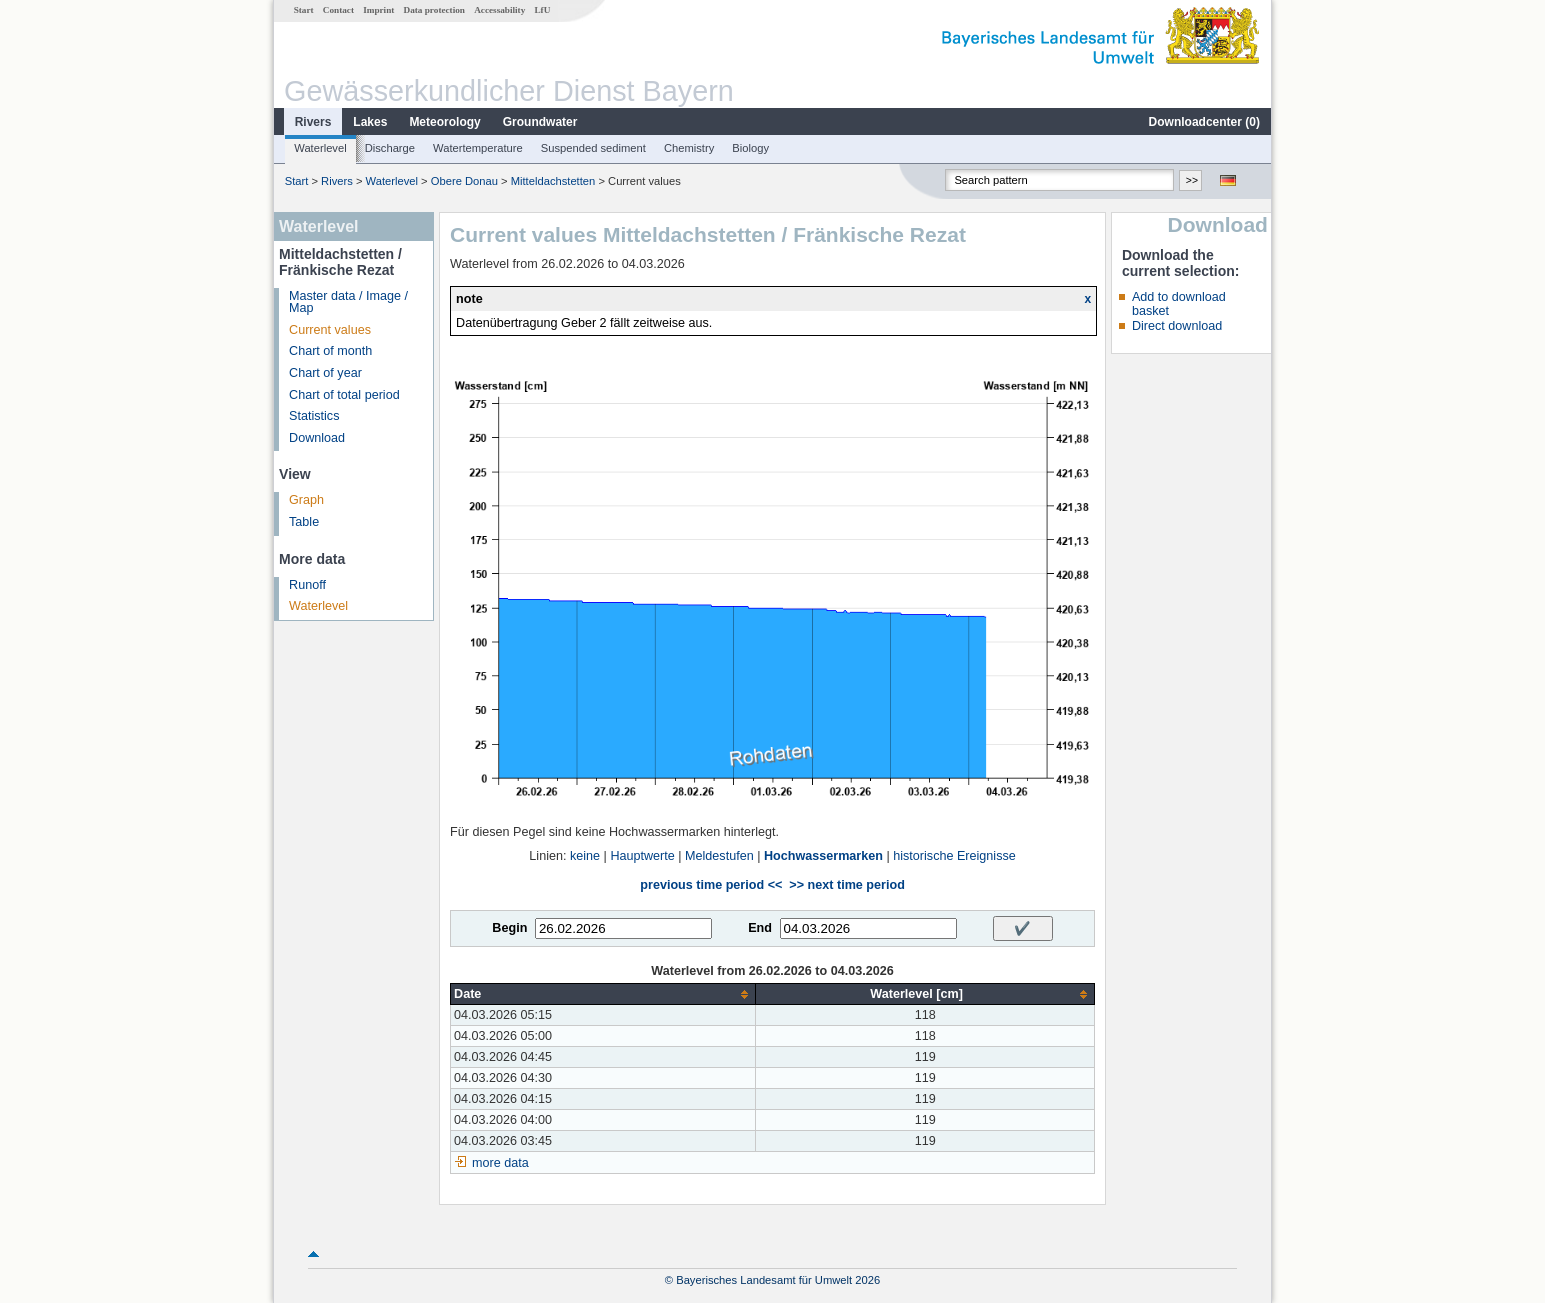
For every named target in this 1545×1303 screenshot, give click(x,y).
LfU (542, 10)
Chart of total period (344, 395)
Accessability (499, 10)
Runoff (307, 585)
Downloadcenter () (1204, 122)
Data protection (434, 10)
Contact (338, 10)
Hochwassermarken (823, 856)
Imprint (378, 10)
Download (317, 438)
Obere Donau (464, 181)
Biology (750, 148)
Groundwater (540, 122)
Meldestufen (719, 856)
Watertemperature (478, 148)
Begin (509, 928)
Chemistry (689, 148)
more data (500, 1163)
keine (585, 856)
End (760, 928)
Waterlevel (320, 148)
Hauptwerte (642, 856)
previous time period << (711, 885)
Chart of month (330, 351)
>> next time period (846, 885)
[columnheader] (603, 994)
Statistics (314, 416)
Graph (306, 500)
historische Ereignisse (954, 856)
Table (304, 522)
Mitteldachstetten (553, 181)
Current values (330, 330)
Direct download (1177, 326)
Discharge (390, 148)
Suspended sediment (593, 148)
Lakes (370, 122)
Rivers (313, 122)
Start (304, 10)
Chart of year (325, 373)
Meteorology (444, 122)
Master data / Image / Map (348, 302)
